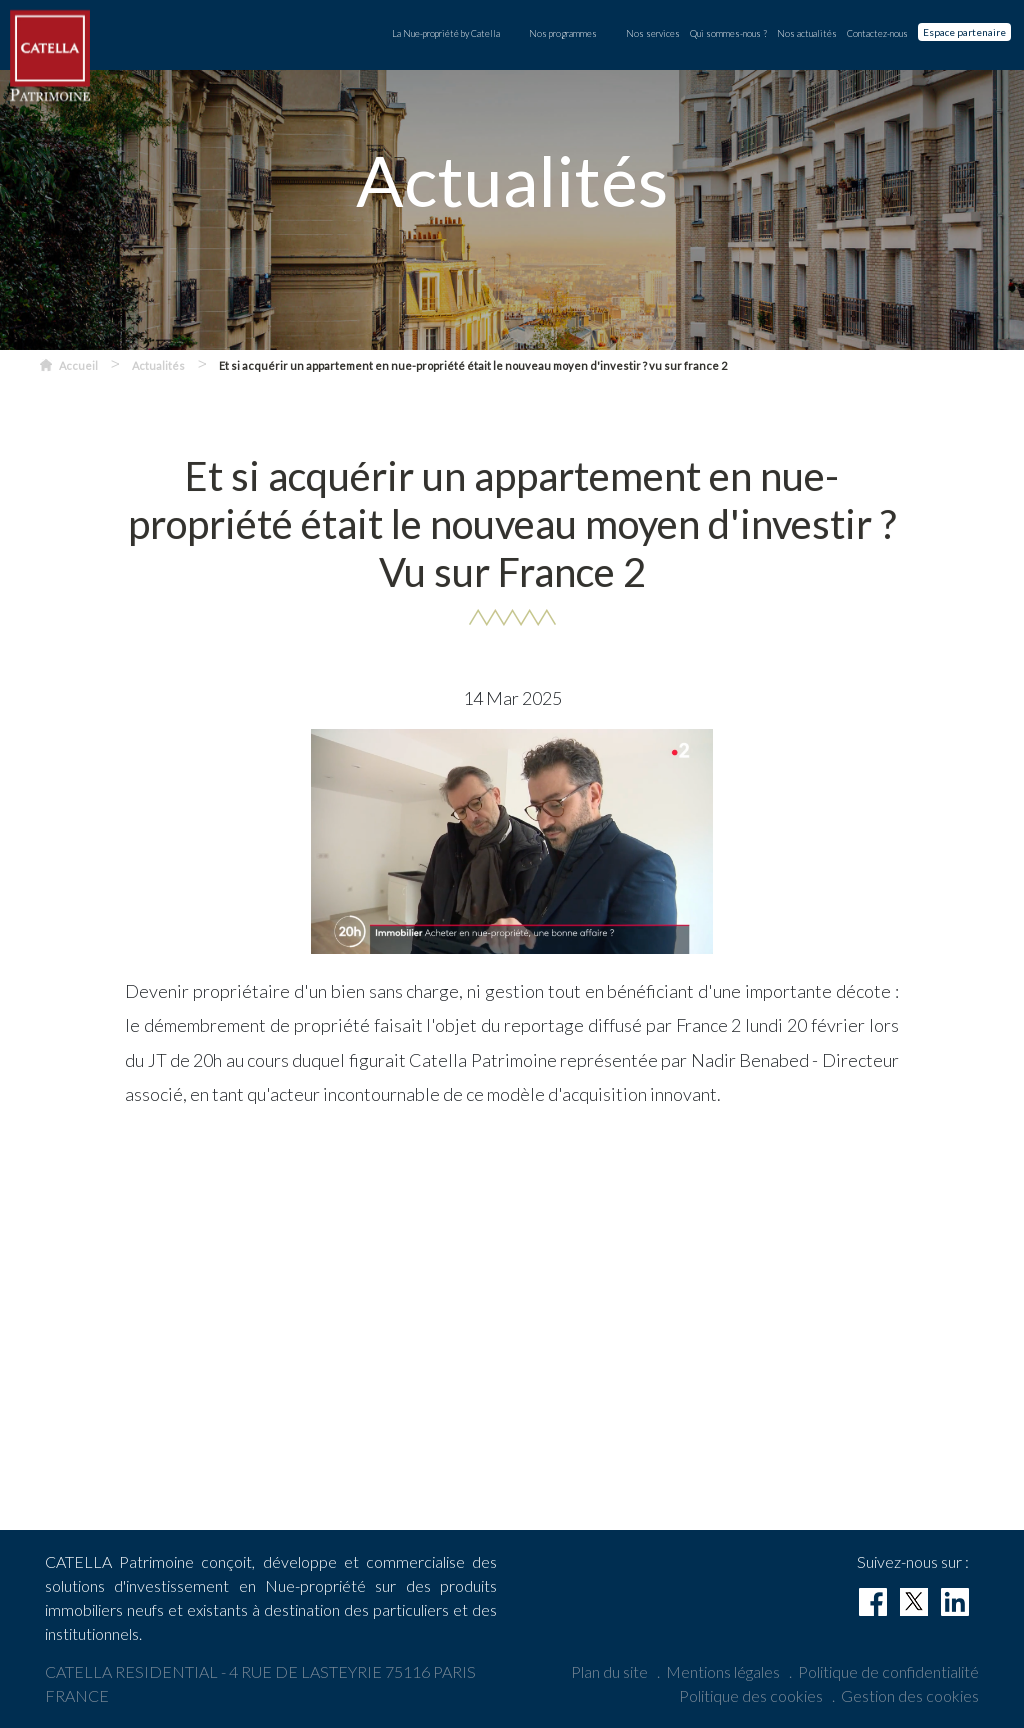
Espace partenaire (964, 32)
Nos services (653, 33)
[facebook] (873, 1602)
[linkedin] (955, 1602)
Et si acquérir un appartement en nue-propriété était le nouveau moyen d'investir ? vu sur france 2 (473, 365)
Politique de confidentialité (888, 1671)
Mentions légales (723, 1671)
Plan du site (609, 1671)
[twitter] (914, 1602)
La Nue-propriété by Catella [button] (446, 33)
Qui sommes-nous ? (728, 33)
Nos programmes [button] (563, 33)
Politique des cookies (751, 1695)
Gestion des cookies (910, 1695)
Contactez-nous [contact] (877, 33)
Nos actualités (807, 33)
